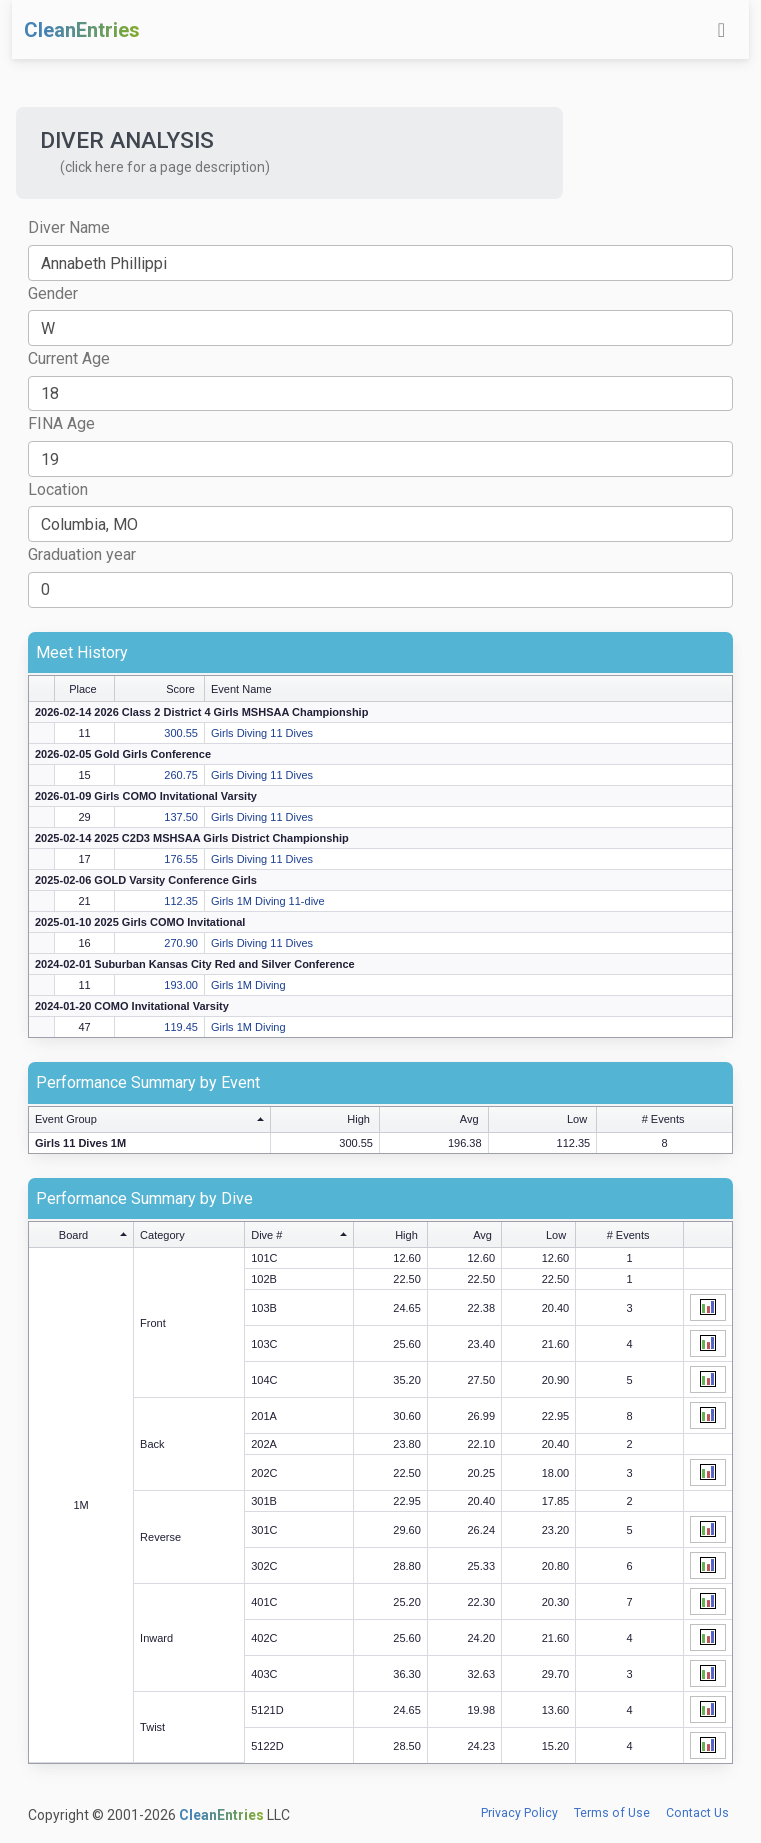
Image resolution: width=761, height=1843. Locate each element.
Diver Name (69, 227)
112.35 (181, 901)
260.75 (181, 775)
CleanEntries (82, 30)
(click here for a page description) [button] (165, 167)
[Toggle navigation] (721, 30)
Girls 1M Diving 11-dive (268, 901)
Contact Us (697, 1813)
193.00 (181, 985)
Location (58, 489)
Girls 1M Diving (248, 985)
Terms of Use (612, 1813)
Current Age (69, 358)
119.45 (181, 1027)
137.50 (181, 817)
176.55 (181, 859)
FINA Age (61, 423)
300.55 (181, 733)
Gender (53, 293)
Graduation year (82, 554)
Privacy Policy (519, 1813)
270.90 (181, 943)
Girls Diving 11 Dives (262, 733)
